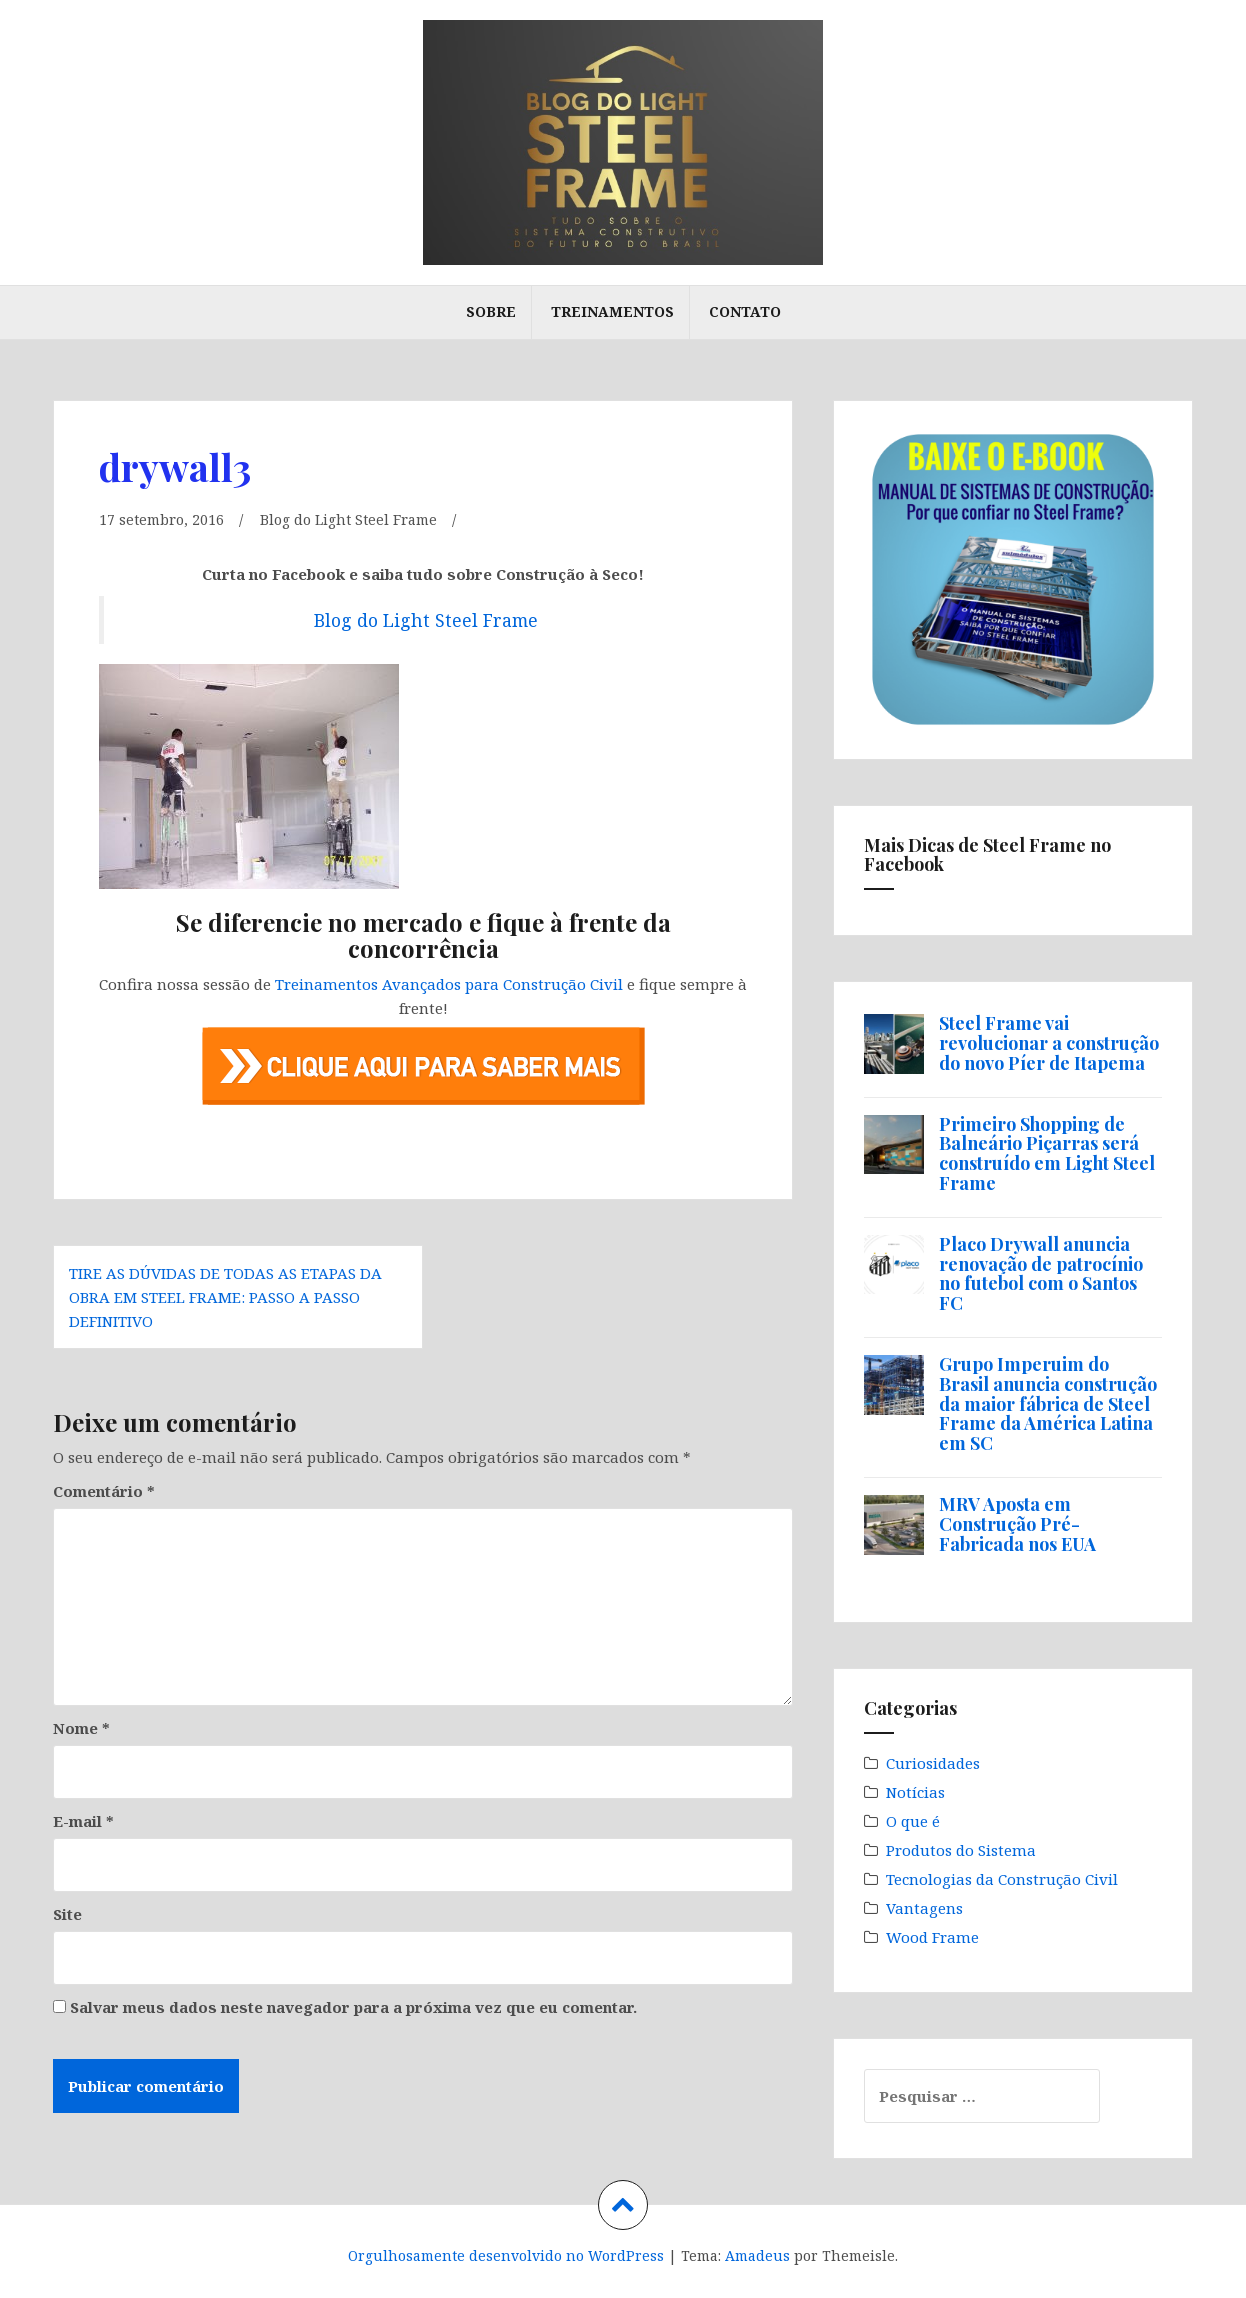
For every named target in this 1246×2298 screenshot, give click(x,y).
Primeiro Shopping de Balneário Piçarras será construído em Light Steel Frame (1047, 1153)
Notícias (915, 1792)
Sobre (491, 311)
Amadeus (757, 2255)
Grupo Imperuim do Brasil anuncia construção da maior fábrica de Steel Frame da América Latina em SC (1048, 1403)
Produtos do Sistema (961, 1850)
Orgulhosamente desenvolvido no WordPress (506, 2255)
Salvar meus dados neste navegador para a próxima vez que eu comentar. (353, 2007)
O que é (913, 1821)
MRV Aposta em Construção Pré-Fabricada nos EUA (1017, 1524)
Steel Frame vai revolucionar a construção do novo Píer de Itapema (1049, 1043)
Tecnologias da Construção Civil (1002, 1879)
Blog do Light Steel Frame (357, 519)
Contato (745, 311)
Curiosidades (933, 1763)
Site (67, 1914)
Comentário (104, 1491)
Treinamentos (612, 311)
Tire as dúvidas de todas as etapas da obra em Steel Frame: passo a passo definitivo (225, 1296)
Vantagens (924, 1908)
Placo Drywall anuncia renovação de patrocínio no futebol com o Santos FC (1041, 1273)
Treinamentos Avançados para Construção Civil (449, 983)
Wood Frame (932, 1937)
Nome (81, 1728)
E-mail (83, 1821)
